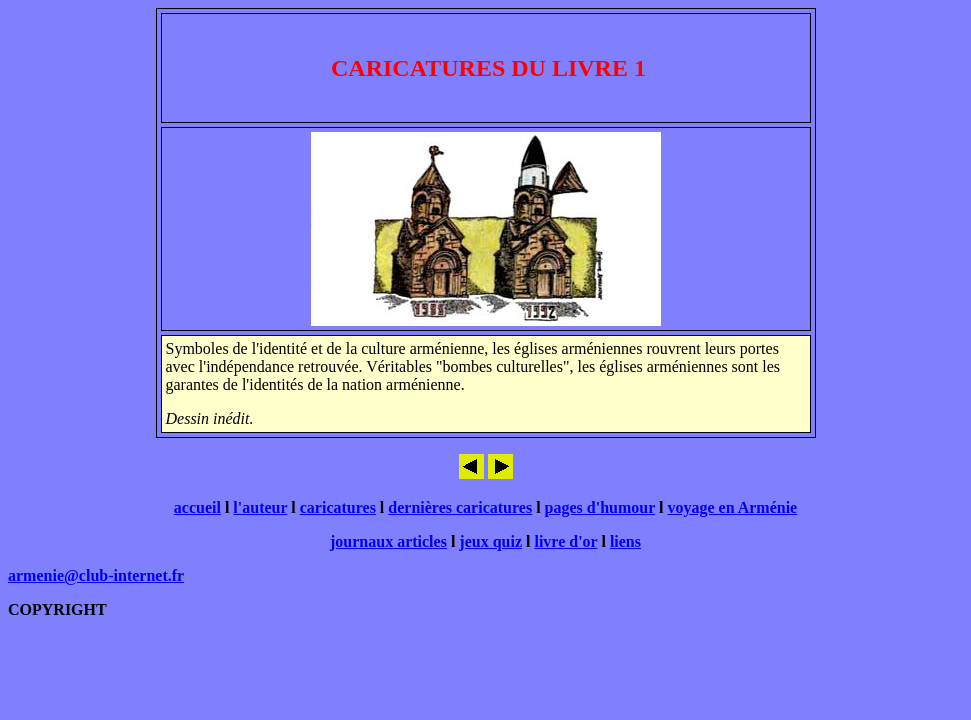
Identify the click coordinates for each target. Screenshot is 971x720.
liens (625, 541)
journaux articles (388, 541)
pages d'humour (600, 507)
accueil (197, 507)
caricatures (338, 507)
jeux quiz (490, 541)
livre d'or (565, 541)
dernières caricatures (460, 507)
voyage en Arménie (732, 507)
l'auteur (260, 507)
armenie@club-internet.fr (96, 575)
